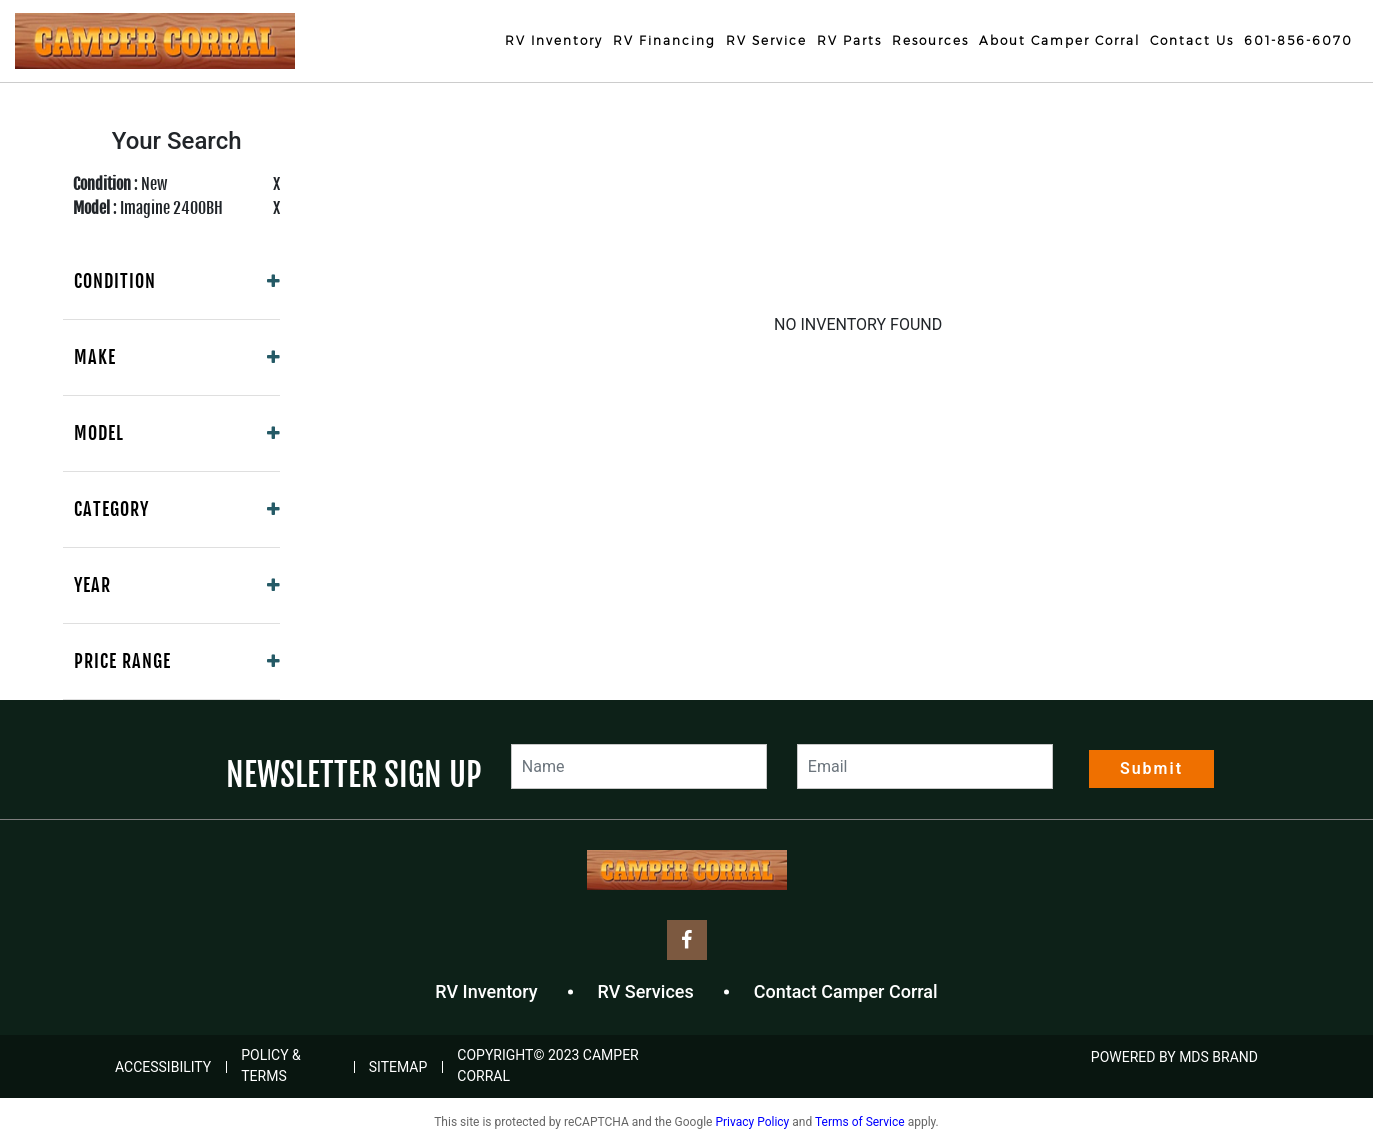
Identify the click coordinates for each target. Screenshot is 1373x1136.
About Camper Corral (1059, 40)
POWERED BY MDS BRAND (1174, 1057)
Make (95, 357)
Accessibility (163, 1067)
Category (111, 509)
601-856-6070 (1298, 40)
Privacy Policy (752, 1122)
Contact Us (1192, 40)
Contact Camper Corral (846, 991)
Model (99, 433)
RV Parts (849, 40)
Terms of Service (860, 1122)
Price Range (122, 661)
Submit (1151, 768)
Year (92, 585)
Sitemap (398, 1067)
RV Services (646, 991)
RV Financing (664, 40)
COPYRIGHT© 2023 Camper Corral (547, 1065)
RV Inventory (554, 40)
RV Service (766, 40)
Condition (115, 281)
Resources (930, 40)
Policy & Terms (271, 1065)
